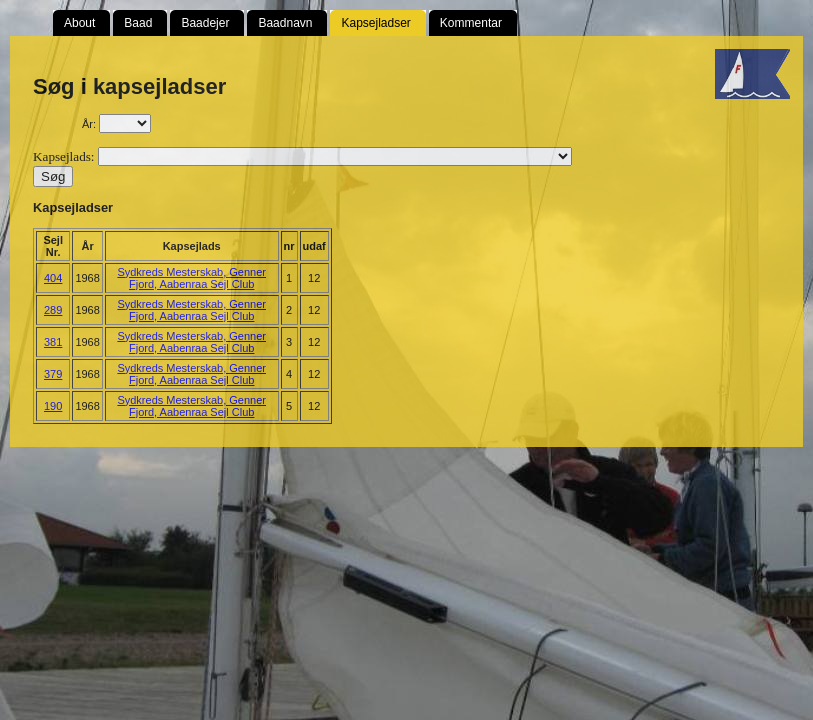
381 (53, 342)
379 (53, 374)
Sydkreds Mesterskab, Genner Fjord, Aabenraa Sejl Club (191, 278)
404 (53, 278)
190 (53, 406)
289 (53, 310)
